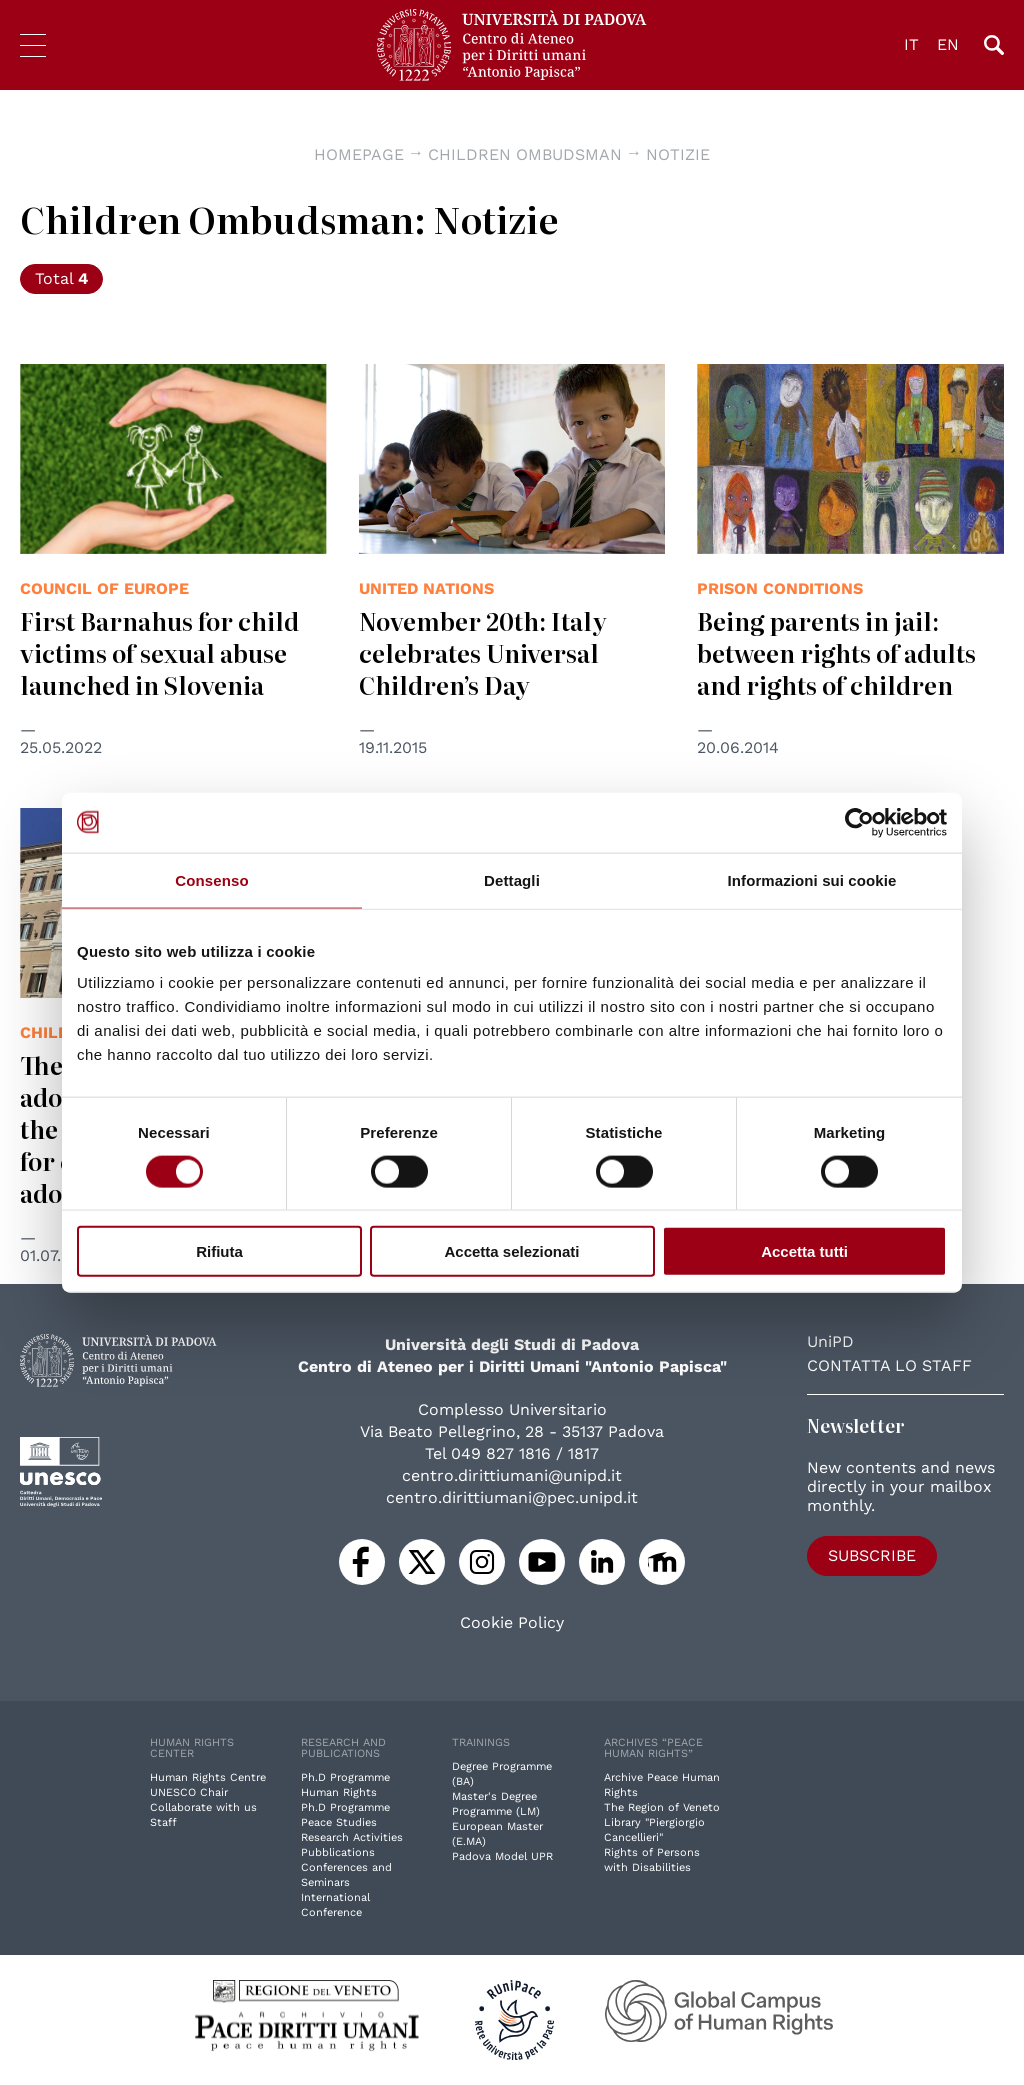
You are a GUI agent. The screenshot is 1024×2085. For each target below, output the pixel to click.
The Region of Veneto (662, 1807)
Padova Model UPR (502, 1856)
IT (911, 44)
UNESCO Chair (189, 1792)
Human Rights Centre (208, 1777)
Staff (163, 1822)
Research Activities (352, 1837)
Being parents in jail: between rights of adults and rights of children (836, 652)
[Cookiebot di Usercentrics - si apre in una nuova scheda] (859, 822)
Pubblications (338, 1852)
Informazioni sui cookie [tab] (812, 879)
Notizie (678, 154)
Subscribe (872, 1555)
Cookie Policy (512, 1623)
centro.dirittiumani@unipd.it (512, 1475)
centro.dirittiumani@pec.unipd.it (512, 1497)
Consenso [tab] (211, 879)
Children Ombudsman (525, 154)
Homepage (359, 154)
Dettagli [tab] (512, 879)
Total (61, 278)
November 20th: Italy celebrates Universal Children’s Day (483, 652)
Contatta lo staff (889, 1365)
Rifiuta (219, 1251)
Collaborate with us (203, 1807)
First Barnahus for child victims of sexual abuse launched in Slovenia (159, 652)
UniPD (830, 1341)
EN (948, 44)
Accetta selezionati (511, 1251)
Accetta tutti (804, 1251)
